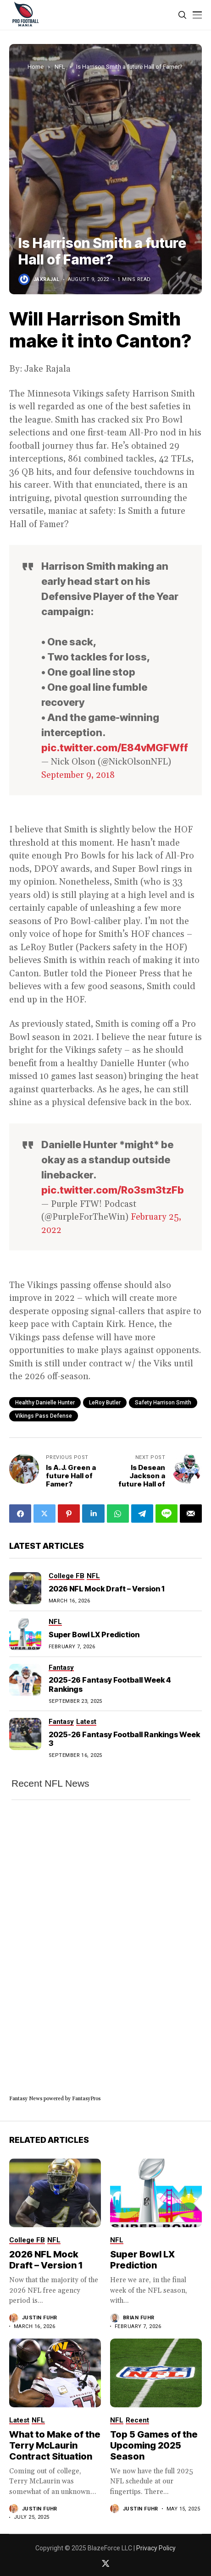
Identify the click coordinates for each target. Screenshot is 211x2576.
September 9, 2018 (78, 775)
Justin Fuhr (39, 2318)
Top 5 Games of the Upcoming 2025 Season (154, 2445)
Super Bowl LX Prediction (94, 1634)
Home (36, 66)
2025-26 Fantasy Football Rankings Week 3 (124, 1739)
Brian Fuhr (138, 2318)
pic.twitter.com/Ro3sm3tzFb (112, 1190)
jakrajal (46, 279)
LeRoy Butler (105, 1402)
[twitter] (106, 2563)
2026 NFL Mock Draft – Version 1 (106, 1589)
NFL (60, 66)
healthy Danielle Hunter (45, 1402)
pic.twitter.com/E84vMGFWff (114, 748)
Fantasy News (25, 2099)
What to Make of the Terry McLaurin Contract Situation (54, 2445)
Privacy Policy (156, 2548)
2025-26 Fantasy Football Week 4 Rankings (110, 1684)
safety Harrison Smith (163, 1402)
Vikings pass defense (43, 1416)
